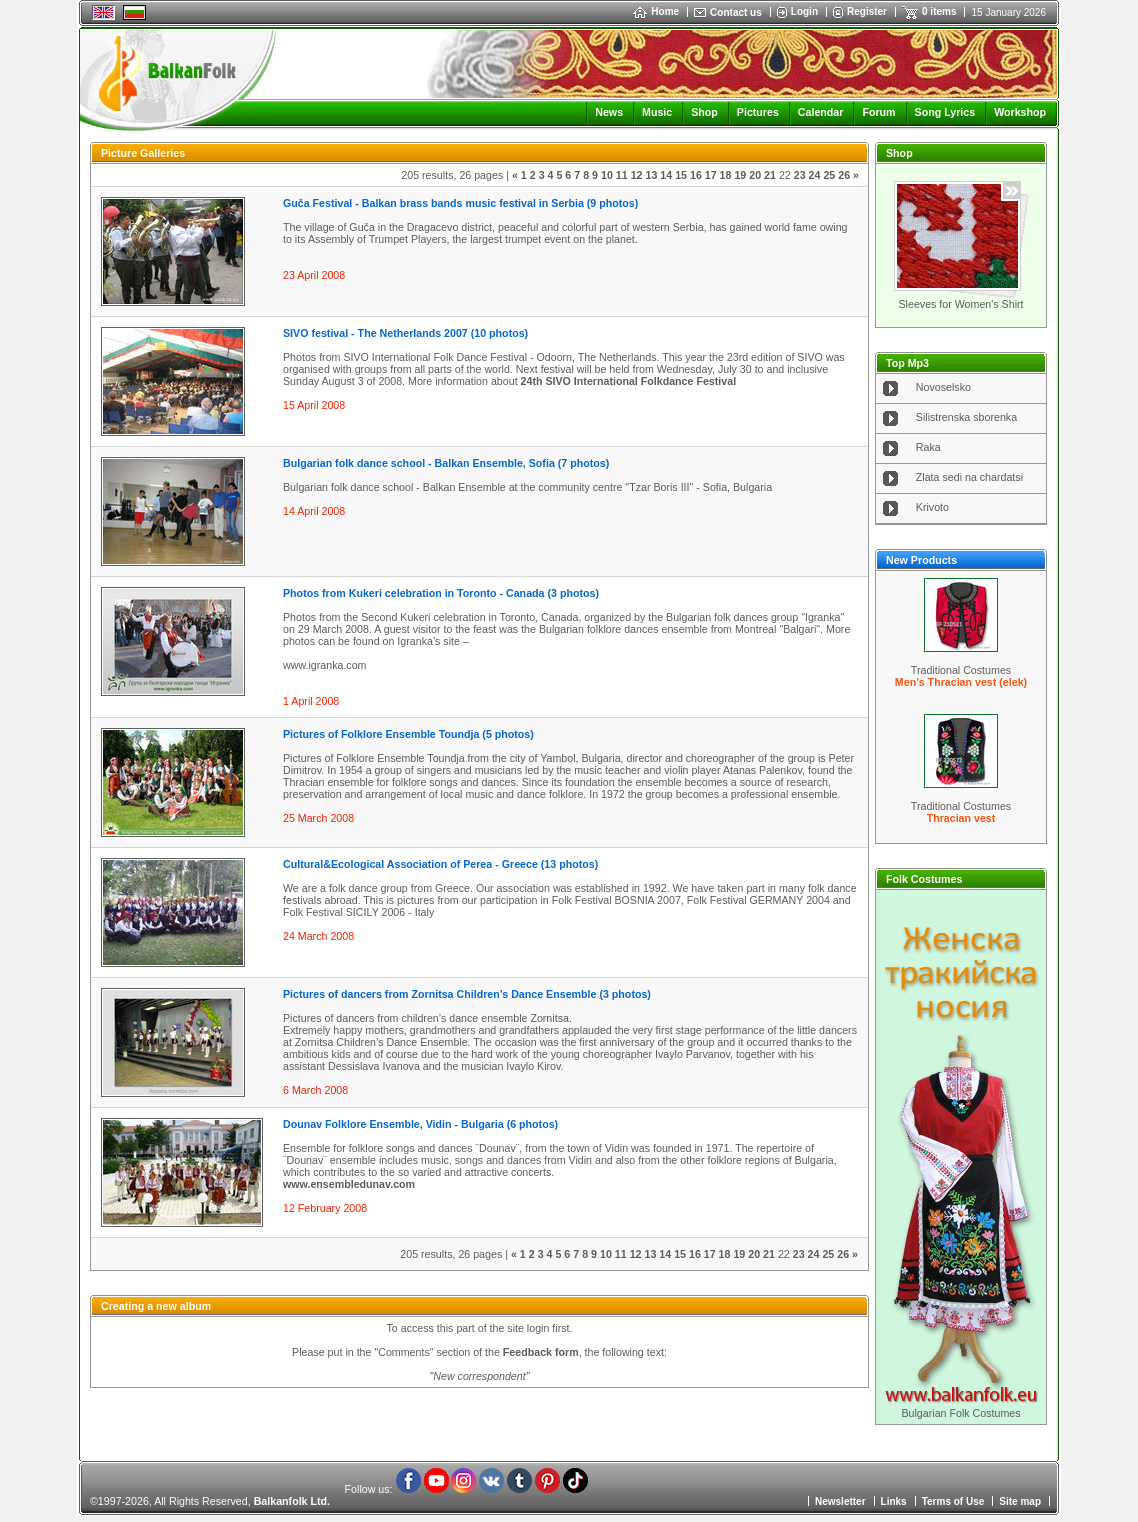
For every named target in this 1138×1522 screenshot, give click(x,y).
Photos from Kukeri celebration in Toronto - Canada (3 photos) (441, 593)
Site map (1020, 1501)
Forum (878, 112)
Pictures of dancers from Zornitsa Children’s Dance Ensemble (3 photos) (467, 994)
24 (815, 175)
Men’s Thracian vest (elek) (961, 682)
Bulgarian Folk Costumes (960, 1413)
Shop (704, 112)
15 (681, 175)
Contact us (736, 12)
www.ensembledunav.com (349, 1184)
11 (622, 175)
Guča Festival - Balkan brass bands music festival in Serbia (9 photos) (460, 203)
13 (651, 175)
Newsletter (840, 1501)
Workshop (1020, 112)
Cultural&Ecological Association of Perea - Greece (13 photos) (440, 864)
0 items (939, 11)
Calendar (821, 112)
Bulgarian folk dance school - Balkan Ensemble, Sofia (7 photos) (446, 463)
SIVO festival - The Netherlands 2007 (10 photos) (405, 333)
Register (867, 11)
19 (740, 175)
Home (656, 11)
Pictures (758, 112)
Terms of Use (953, 1501)
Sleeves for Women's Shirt (960, 304)
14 (666, 175)
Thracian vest (961, 818)
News (609, 112)
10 (607, 175)
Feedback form (541, 1352)
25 (829, 175)
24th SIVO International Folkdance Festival (629, 381)
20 (755, 175)
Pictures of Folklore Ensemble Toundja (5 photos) (408, 734)
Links (894, 1501)
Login (804, 11)
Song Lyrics (945, 112)
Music (657, 112)
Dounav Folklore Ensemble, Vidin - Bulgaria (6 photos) (420, 1124)
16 (696, 175)
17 (711, 175)
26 (844, 175)
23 (800, 175)
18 (726, 175)
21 (770, 175)
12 (637, 175)
